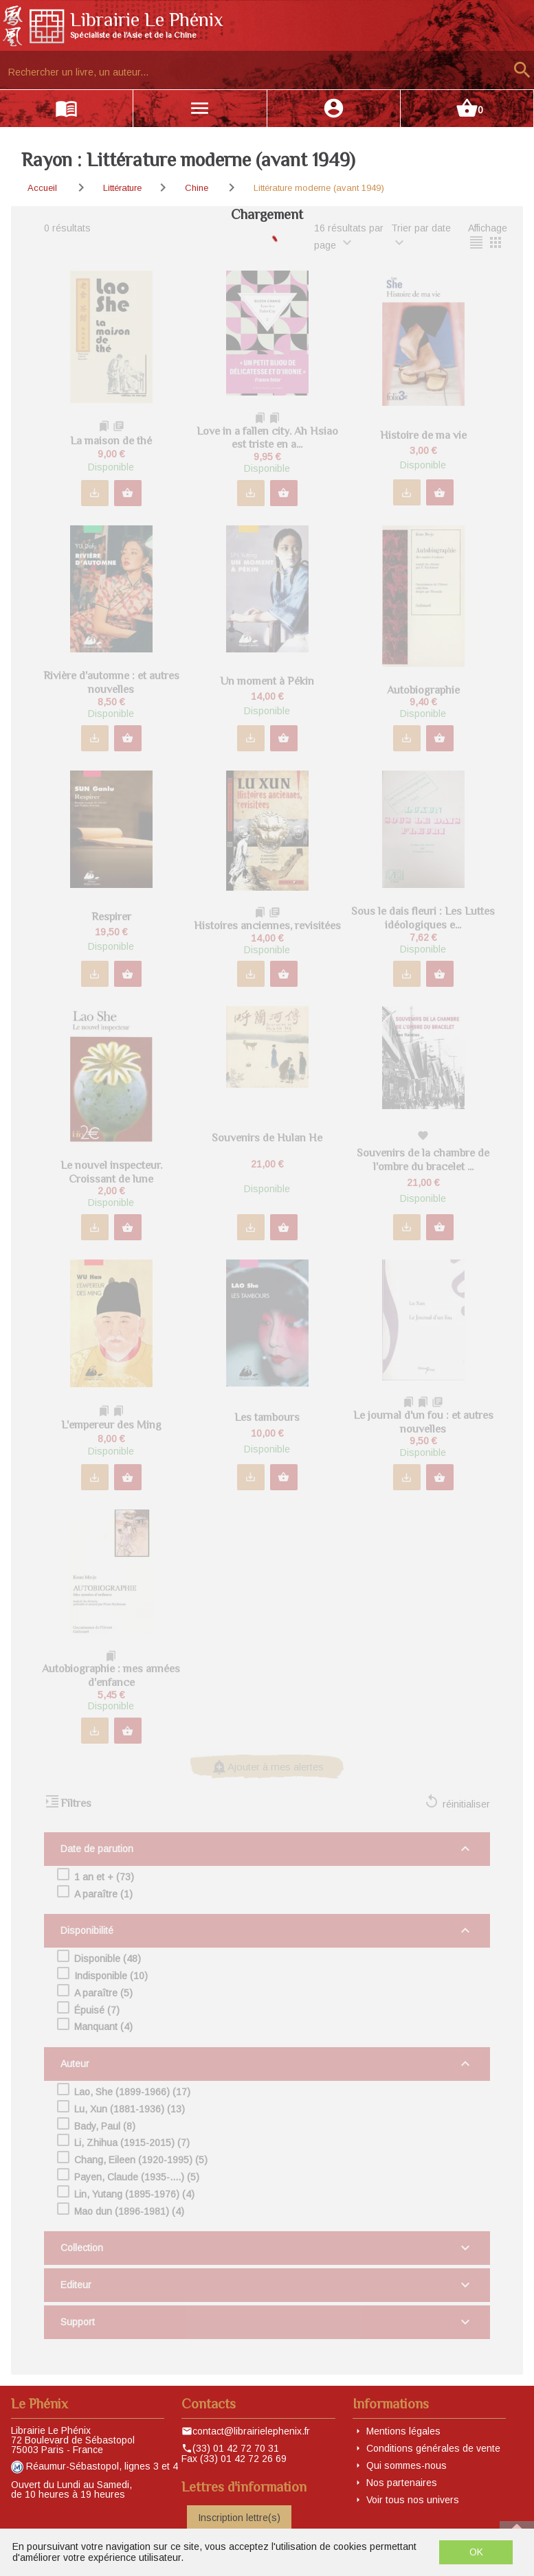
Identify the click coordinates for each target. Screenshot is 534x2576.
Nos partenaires (401, 2482)
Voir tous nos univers (412, 2499)
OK (476, 2551)
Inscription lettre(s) (239, 2517)
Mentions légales (403, 2431)
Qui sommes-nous (406, 2465)
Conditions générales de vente (433, 2448)
